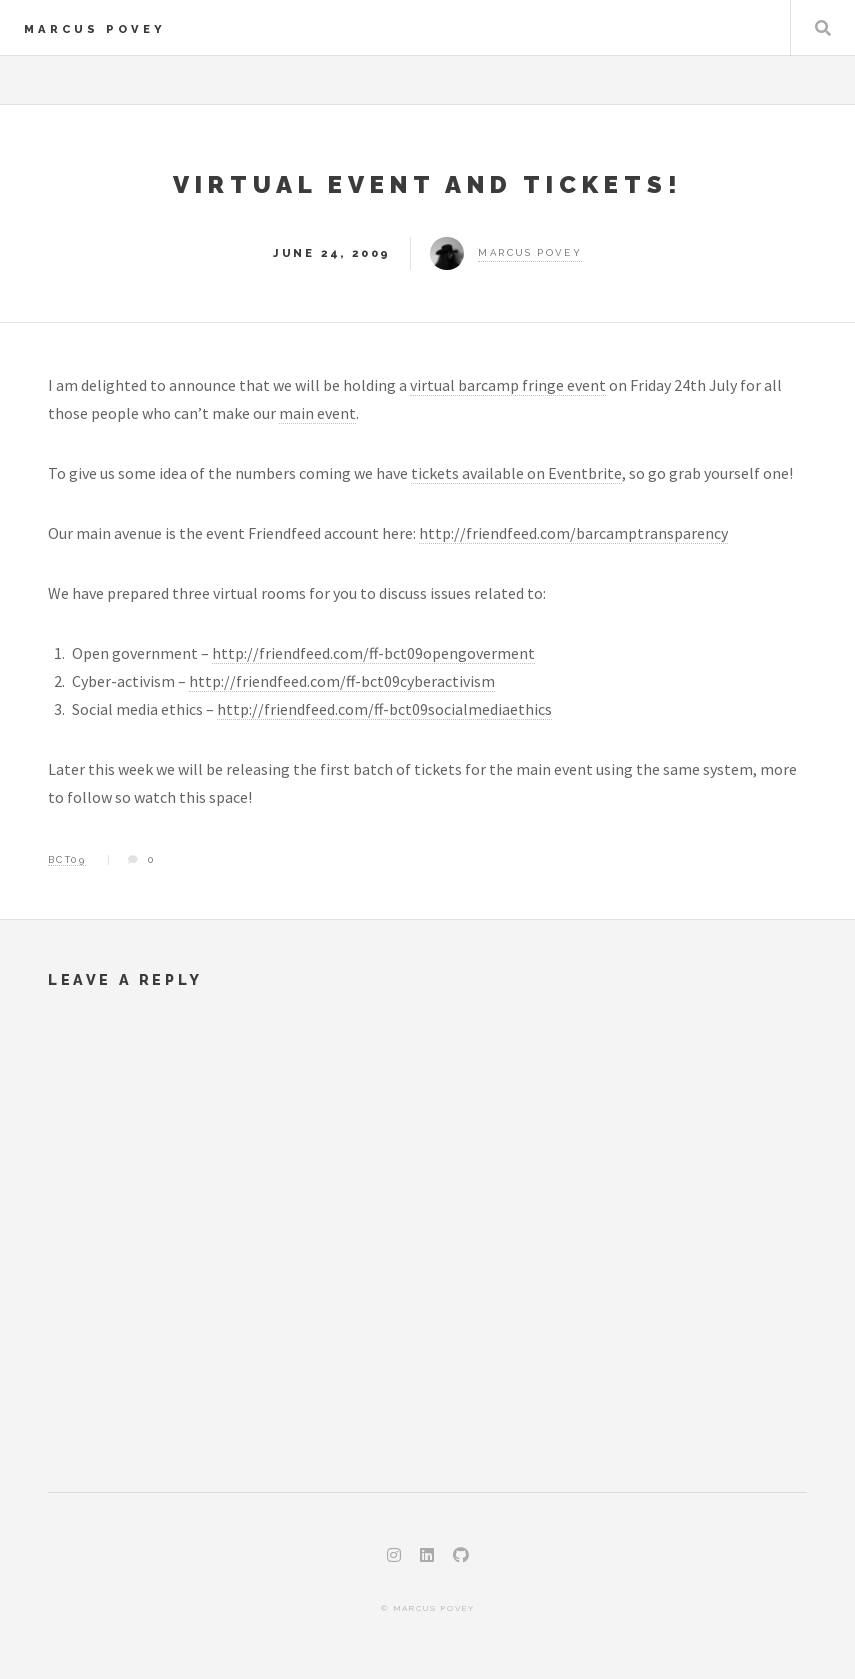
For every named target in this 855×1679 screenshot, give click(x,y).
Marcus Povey (95, 29)
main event (317, 413)
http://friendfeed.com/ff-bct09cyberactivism (342, 681)
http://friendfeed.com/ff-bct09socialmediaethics (384, 709)
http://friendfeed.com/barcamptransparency (573, 533)
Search (823, 28)
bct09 (67, 859)
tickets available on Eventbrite (516, 473)
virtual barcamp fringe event (508, 385)
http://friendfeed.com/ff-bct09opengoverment (373, 653)
